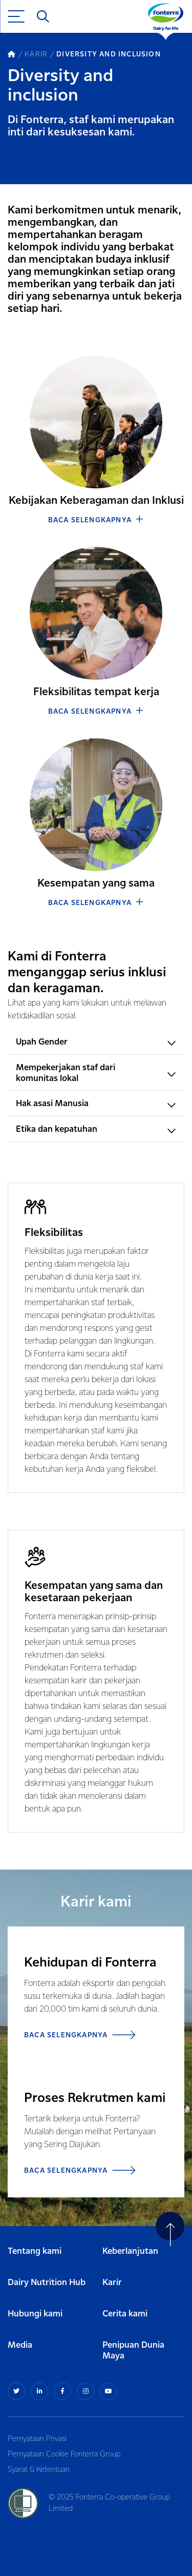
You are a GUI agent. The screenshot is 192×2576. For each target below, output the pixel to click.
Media (20, 2345)
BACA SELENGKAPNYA (96, 520)
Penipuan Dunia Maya (133, 2351)
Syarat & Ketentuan (39, 2469)
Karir (112, 2282)
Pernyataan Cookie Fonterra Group (64, 2454)
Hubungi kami (35, 2314)
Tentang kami (34, 2251)
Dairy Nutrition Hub (47, 2282)
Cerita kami (124, 2314)
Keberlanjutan (130, 2251)
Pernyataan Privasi (37, 2439)
